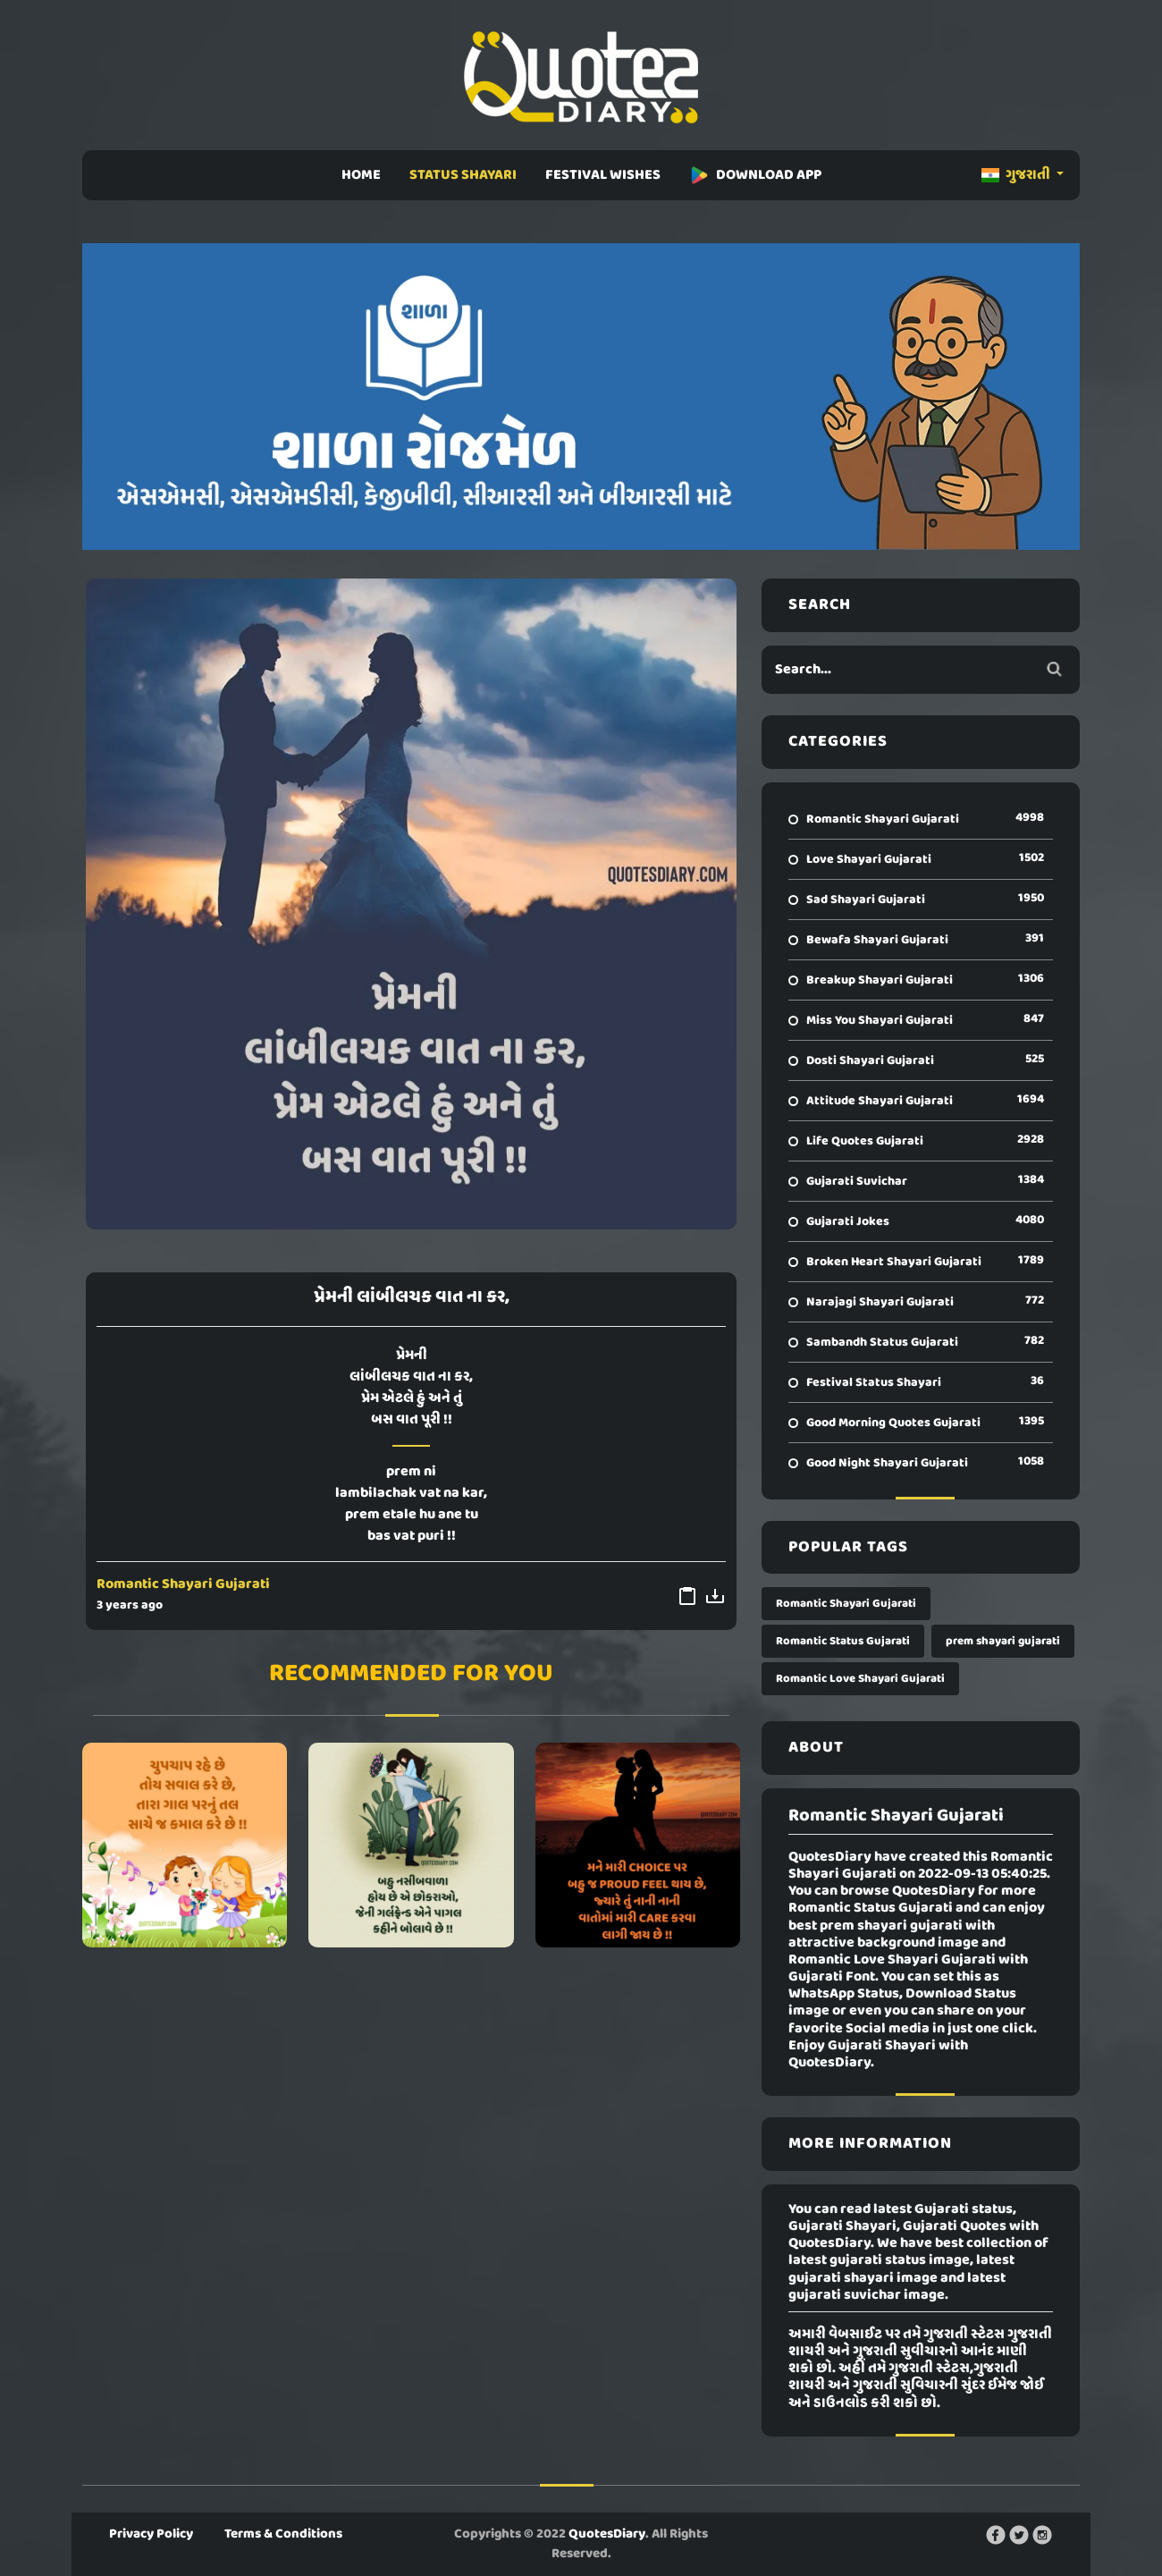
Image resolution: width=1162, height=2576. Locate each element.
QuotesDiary (606, 2534)
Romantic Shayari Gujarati (183, 1584)
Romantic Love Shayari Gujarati (860, 1678)
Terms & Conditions (283, 2534)
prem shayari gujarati (1003, 1641)
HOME (361, 175)
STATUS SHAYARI (463, 175)
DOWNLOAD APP (755, 175)
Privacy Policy (151, 2534)
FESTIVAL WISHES (603, 175)
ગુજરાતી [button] (1017, 175)
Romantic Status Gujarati (843, 1641)
